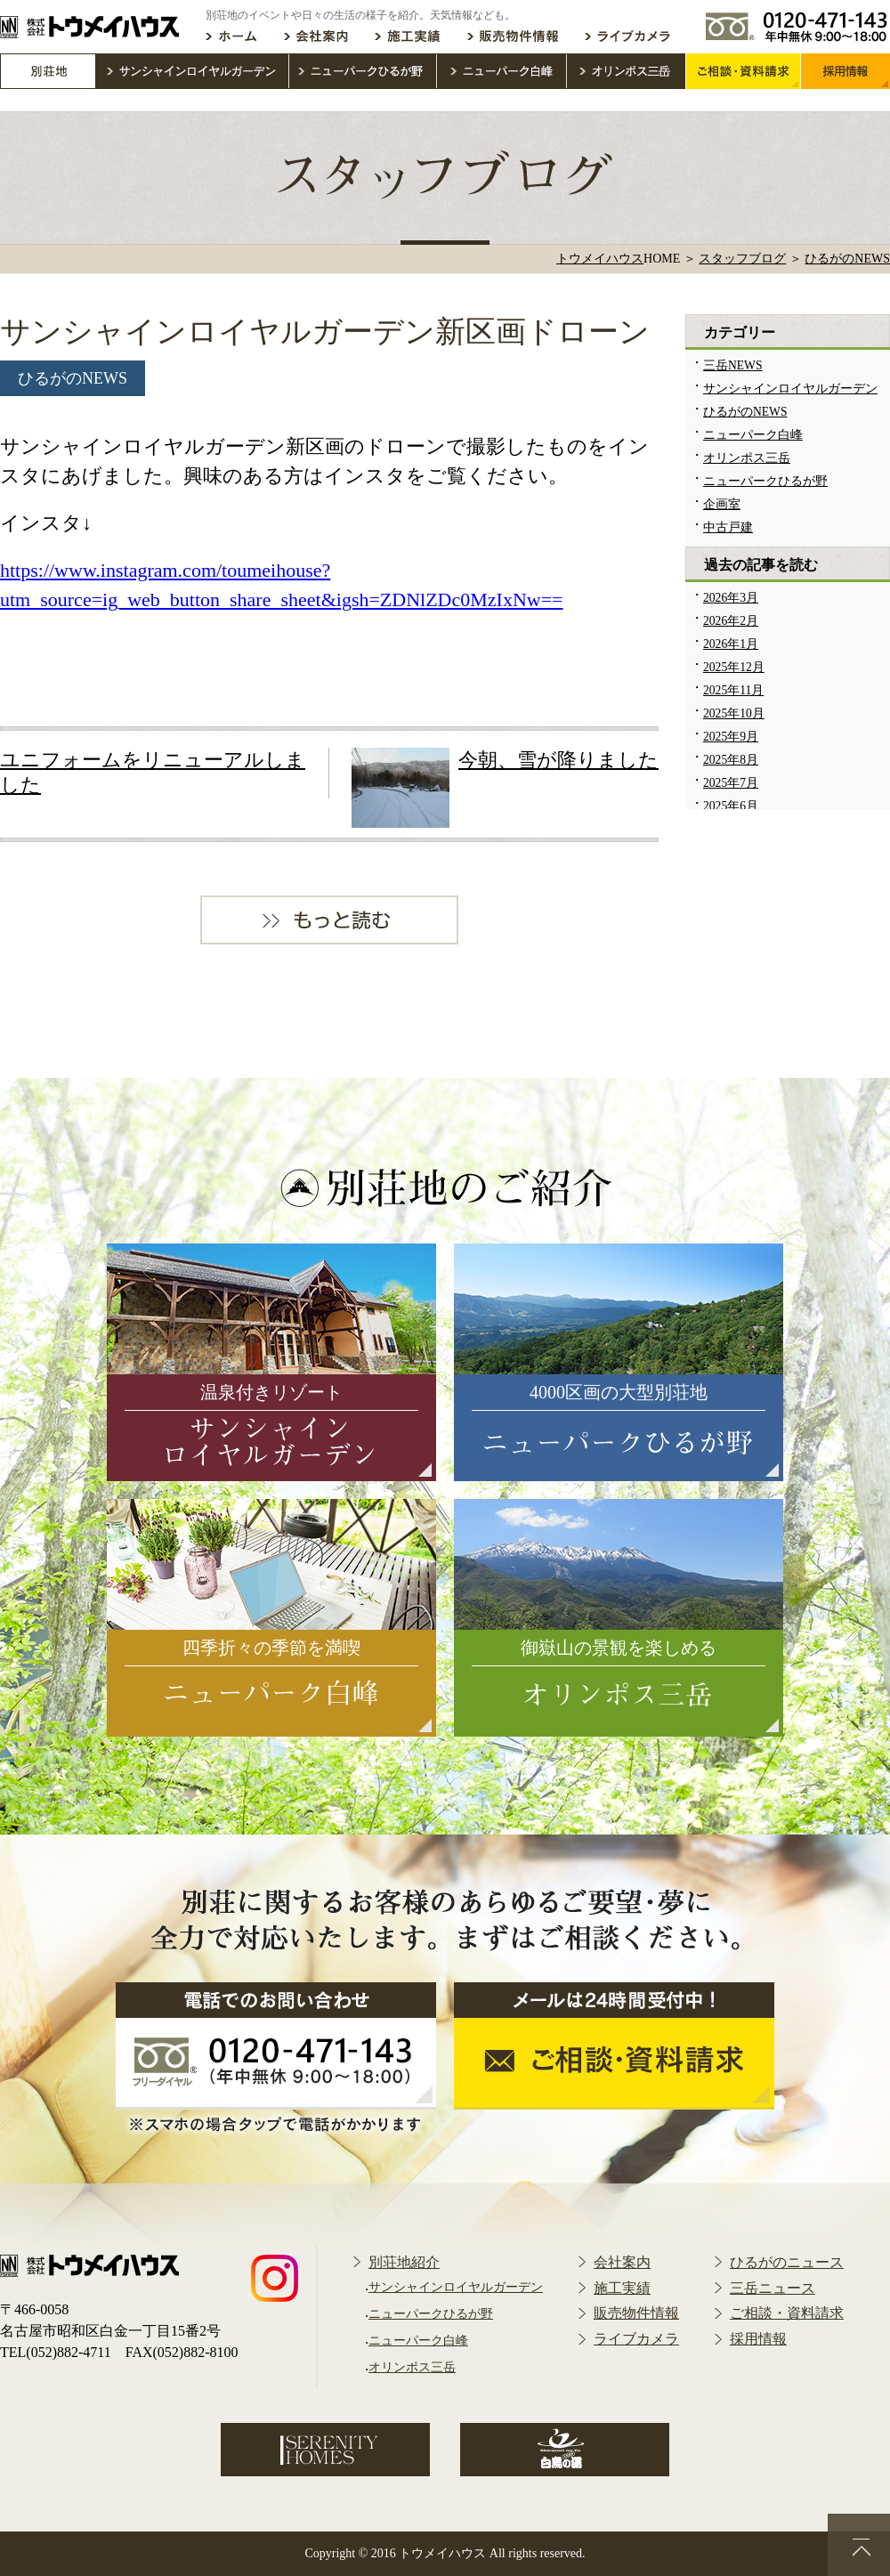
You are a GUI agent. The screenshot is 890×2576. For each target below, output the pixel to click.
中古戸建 (728, 527)
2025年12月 (734, 667)
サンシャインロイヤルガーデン (790, 388)
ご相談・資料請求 (787, 2313)
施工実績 (622, 2288)
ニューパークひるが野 (765, 481)
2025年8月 (730, 759)
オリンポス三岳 (746, 458)
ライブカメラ (636, 2338)
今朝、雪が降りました (558, 760)
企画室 (721, 504)
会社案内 (622, 2262)
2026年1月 (730, 644)
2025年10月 (734, 713)
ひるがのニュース (787, 2262)
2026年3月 (730, 597)
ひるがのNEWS (72, 378)
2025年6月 (730, 806)
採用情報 (758, 2338)
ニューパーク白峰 (753, 434)
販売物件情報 (636, 2313)
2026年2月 (730, 621)
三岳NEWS (733, 365)
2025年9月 (730, 736)
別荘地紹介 (404, 2262)
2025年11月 (733, 690)
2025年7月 (730, 783)
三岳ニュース (772, 2288)
